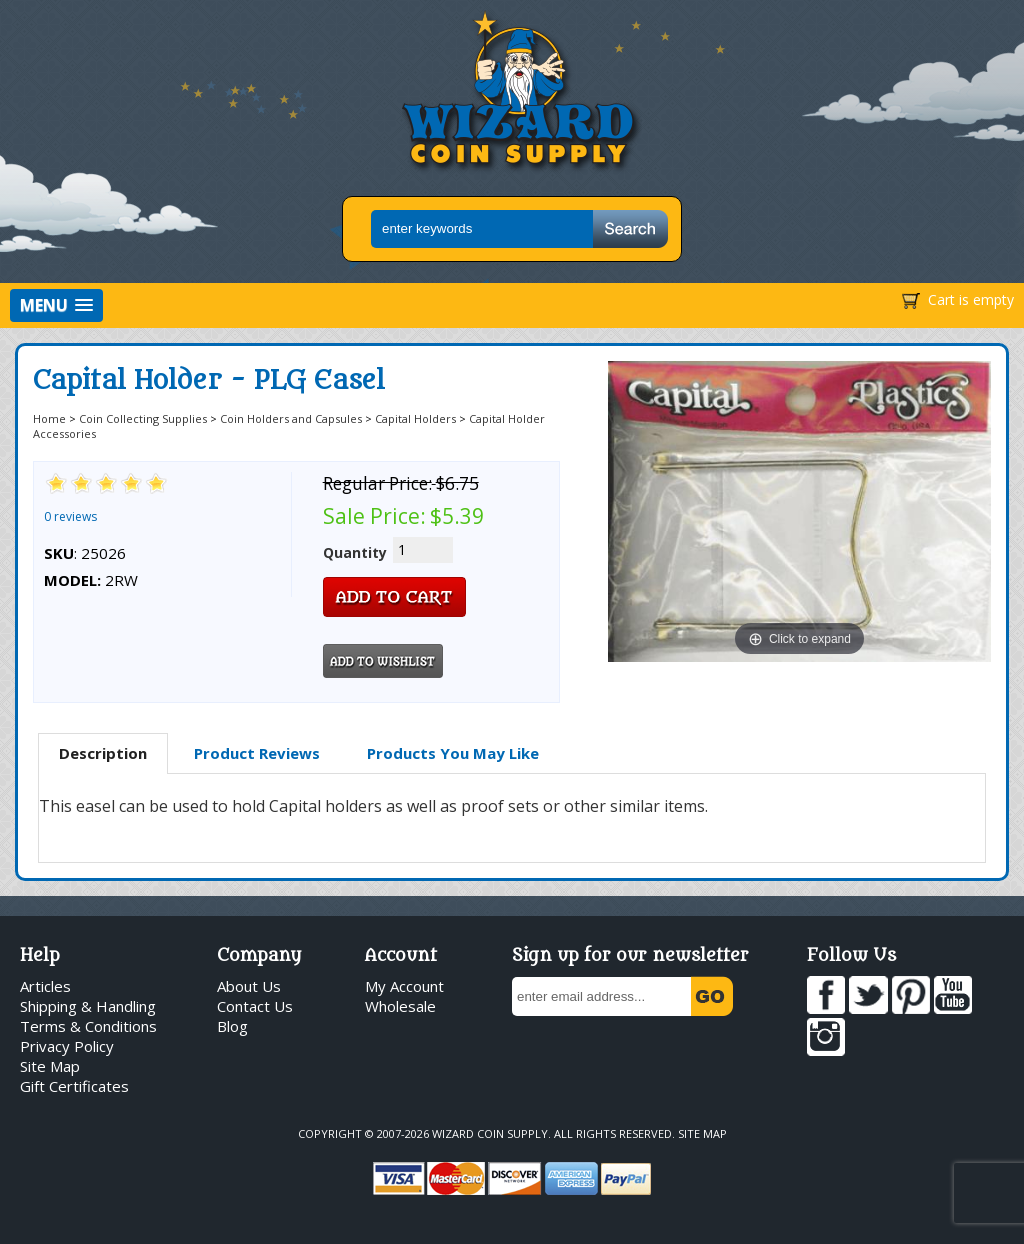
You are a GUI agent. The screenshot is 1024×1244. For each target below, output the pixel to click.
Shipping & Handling (88, 1006)
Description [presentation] (103, 753)
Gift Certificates (74, 1086)
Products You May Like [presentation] (453, 753)
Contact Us (255, 1006)
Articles (45, 986)
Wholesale (400, 1006)
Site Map (50, 1066)
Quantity (355, 552)
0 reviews (70, 516)
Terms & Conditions (88, 1026)
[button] (56, 305)
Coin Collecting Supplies (143, 418)
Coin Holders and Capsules (291, 418)
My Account (404, 986)
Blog (232, 1026)
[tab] (103, 754)
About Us (249, 986)
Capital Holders (415, 418)
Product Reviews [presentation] (257, 753)
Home (49, 418)
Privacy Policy (67, 1046)
